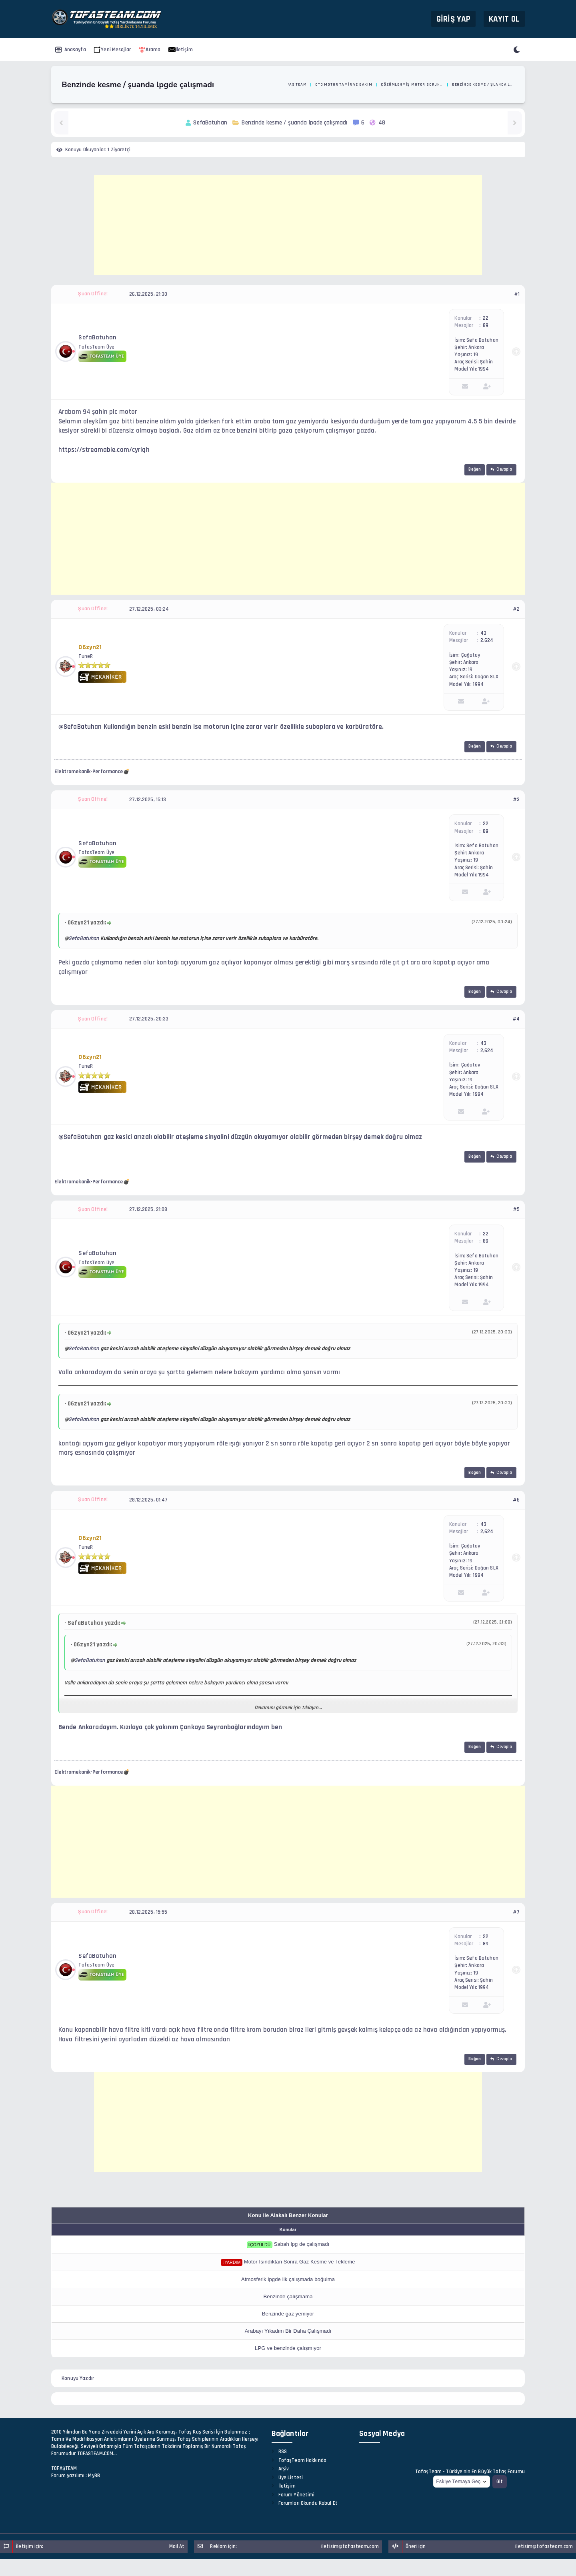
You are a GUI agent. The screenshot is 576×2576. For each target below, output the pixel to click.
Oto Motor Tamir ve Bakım (343, 84)
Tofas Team (294, 84)
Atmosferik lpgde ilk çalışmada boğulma (288, 2279)
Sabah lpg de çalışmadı (302, 2244)
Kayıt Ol (504, 18)
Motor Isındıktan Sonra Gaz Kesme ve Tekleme (299, 2262)
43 (483, 633)
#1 (517, 294)
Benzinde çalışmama (287, 2296)
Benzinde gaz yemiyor (288, 2314)
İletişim (180, 49)
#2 (516, 609)
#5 (516, 1209)
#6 (516, 1500)
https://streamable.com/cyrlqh (104, 449)
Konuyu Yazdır (78, 2378)
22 (485, 318)
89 (485, 325)
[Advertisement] (288, 225)
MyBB (94, 2475)
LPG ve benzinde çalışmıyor (288, 2348)
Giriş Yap (453, 18)
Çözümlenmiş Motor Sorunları (412, 84)
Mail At (177, 2546)
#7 (516, 1912)
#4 (516, 1019)
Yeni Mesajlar (112, 49)
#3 (516, 799)
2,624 (487, 640)
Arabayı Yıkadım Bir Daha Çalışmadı (288, 2331)
